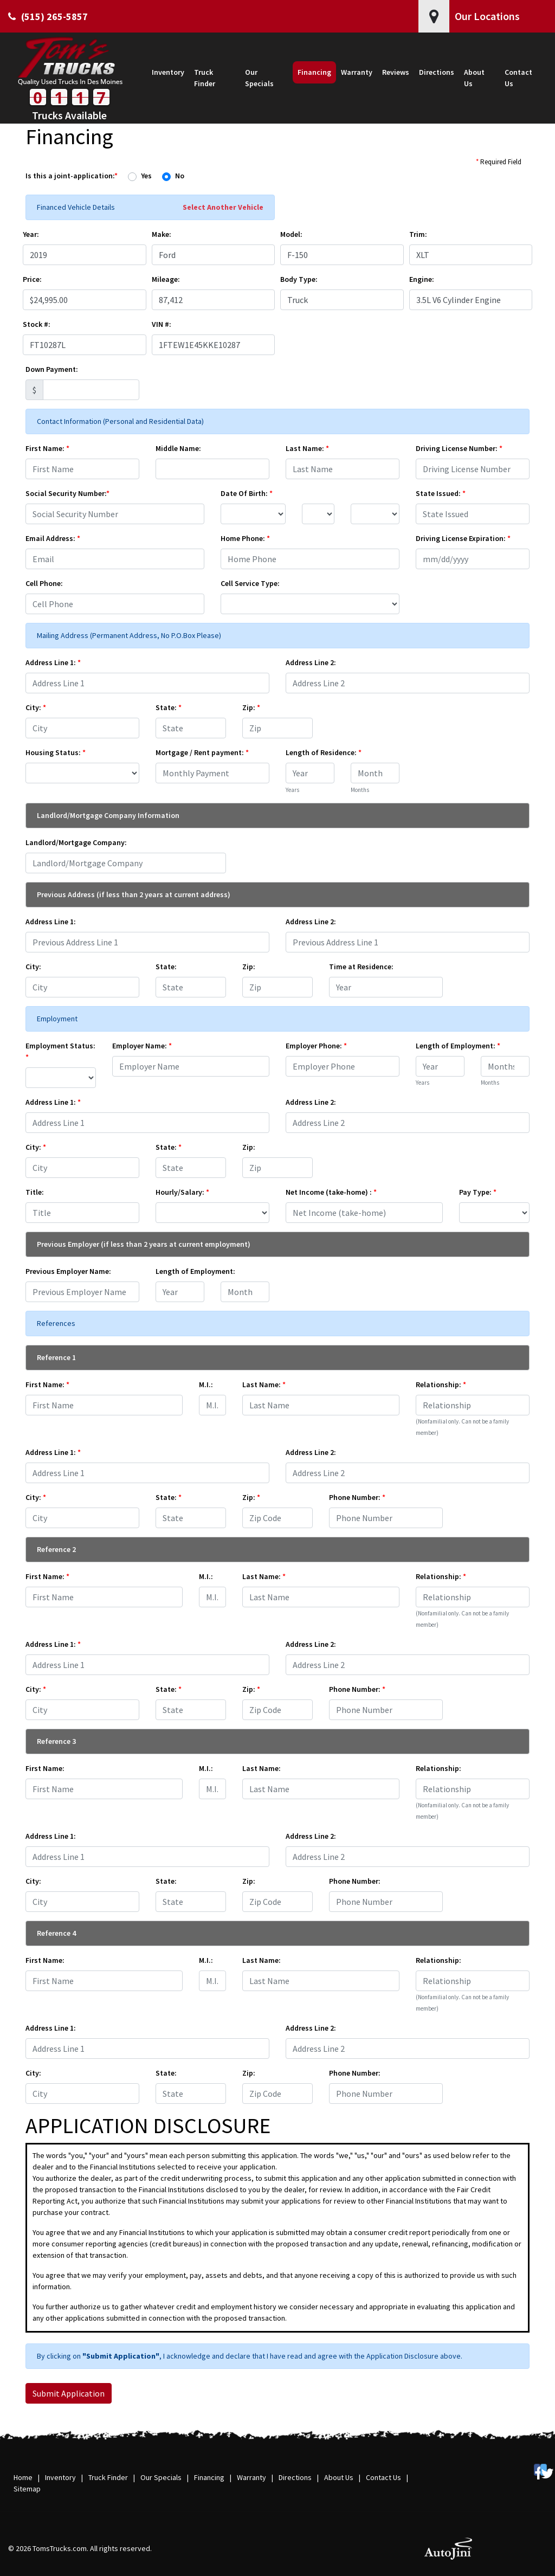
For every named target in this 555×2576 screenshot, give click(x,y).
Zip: (251, 707)
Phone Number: (357, 1497)
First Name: (47, 448)
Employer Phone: (316, 1046)
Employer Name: (142, 1046)
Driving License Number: (459, 448)
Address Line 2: (311, 662)
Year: (31, 234)
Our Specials (161, 2477)
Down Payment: (51, 369)
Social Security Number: (67, 493)
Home (23, 2477)
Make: (161, 234)
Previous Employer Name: (68, 1271)
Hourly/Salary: (182, 1192)
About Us (338, 2477)
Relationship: (441, 1384)
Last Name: (307, 448)
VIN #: (161, 324)
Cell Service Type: (250, 583)
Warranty (251, 2477)
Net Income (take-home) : (331, 1192)
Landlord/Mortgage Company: (76, 842)
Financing (209, 2477)
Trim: (418, 234)
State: (169, 707)
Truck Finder (108, 2477)
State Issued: (441, 493)
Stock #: (36, 324)
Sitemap (27, 2489)
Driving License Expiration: (463, 538)
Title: (34, 1192)
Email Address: (52, 538)
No (179, 176)
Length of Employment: (458, 1046)
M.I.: (206, 1384)
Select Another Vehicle (223, 207)
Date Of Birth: (247, 493)
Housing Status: (55, 752)
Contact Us (383, 2477)
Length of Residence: (324, 752)
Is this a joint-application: (71, 176)
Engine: (421, 279)
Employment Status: (60, 1051)
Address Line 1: (53, 662)
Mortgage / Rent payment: (202, 752)
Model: (291, 234)
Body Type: (299, 279)
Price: (32, 279)
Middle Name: (178, 448)
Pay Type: (477, 1192)
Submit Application (69, 2393)
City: (35, 707)
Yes (146, 176)
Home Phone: (245, 538)
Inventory (60, 2477)
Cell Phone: (44, 583)
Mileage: (166, 279)
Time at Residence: (361, 966)
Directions (295, 2477)
